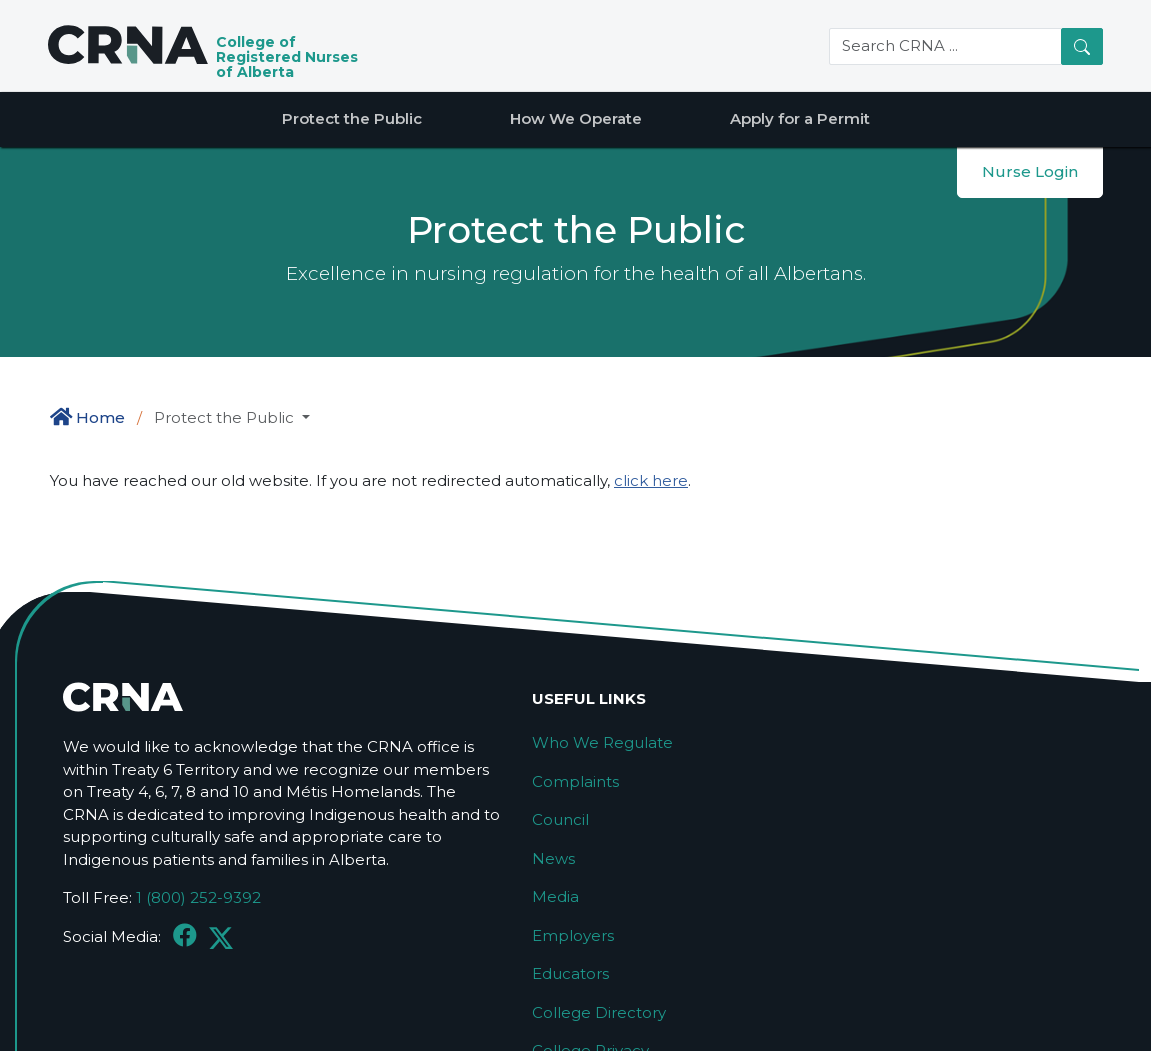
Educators (570, 973)
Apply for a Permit (800, 118)
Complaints (575, 781)
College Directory (599, 1012)
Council (560, 819)
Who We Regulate (602, 742)
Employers (573, 935)
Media (555, 896)
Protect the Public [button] (226, 417)
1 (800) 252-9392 (198, 897)
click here (651, 480)
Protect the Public (352, 118)
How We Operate (576, 118)
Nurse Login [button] (1030, 171)
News (553, 858)
